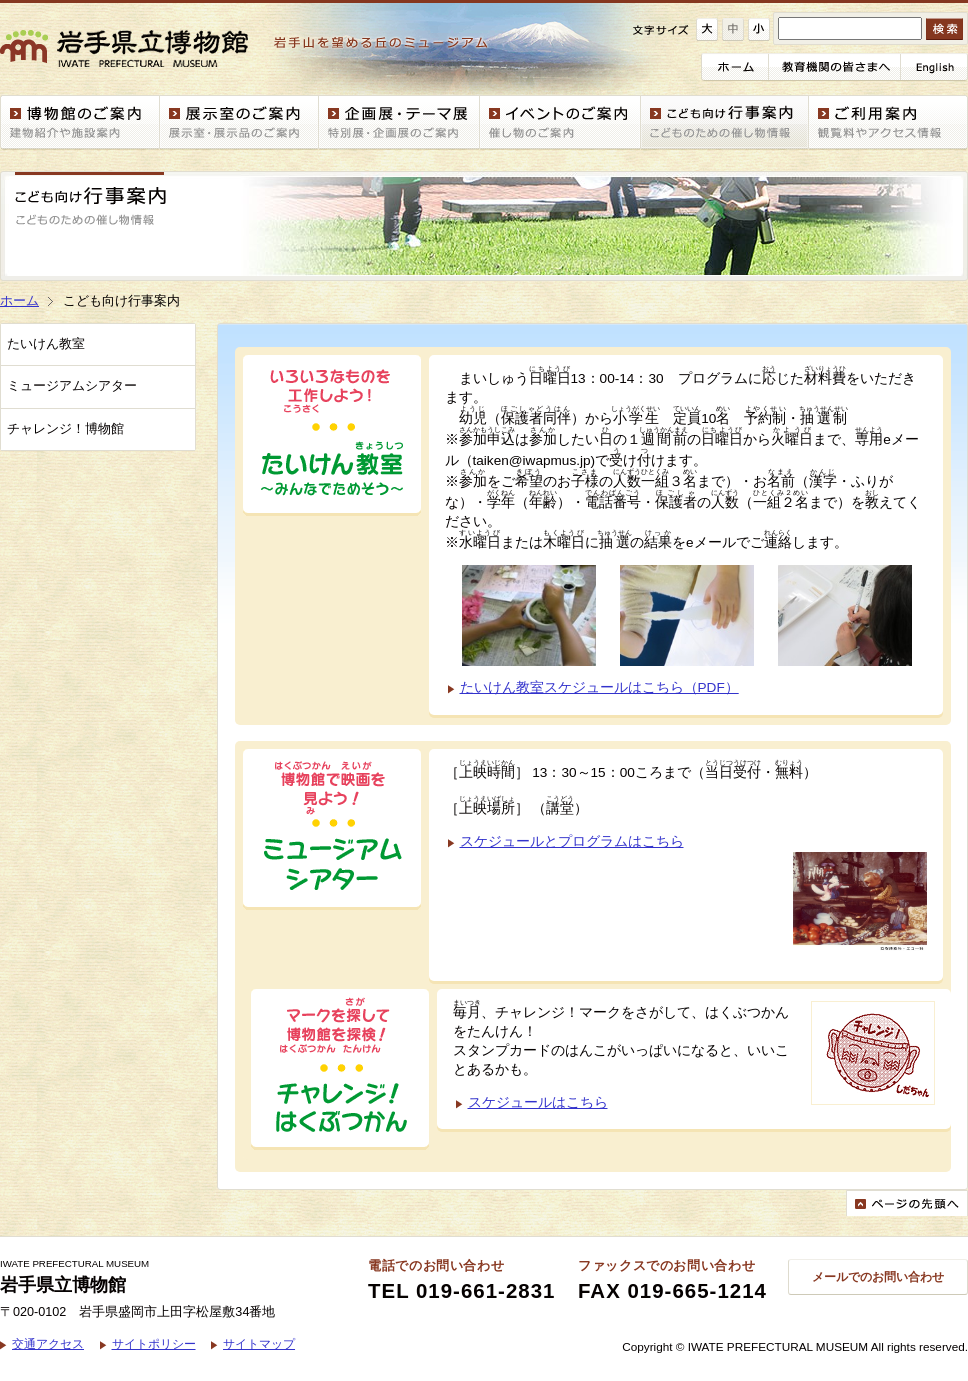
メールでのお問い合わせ (878, 1276)
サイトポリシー (154, 1343)
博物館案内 (80, 122)
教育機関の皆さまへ (835, 67)
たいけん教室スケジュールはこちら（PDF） (599, 687)
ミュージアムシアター (72, 386)
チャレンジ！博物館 (65, 429)
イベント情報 (560, 122)
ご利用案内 (888, 122)
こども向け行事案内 (725, 122)
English (934, 67)
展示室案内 (239, 122)
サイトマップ (259, 1343)
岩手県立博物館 (254, 48)
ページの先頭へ (907, 1203)
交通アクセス (48, 1343)
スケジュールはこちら (538, 1102)
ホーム (735, 67)
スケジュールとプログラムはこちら (572, 841)
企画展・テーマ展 (399, 122)
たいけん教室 (46, 344)
